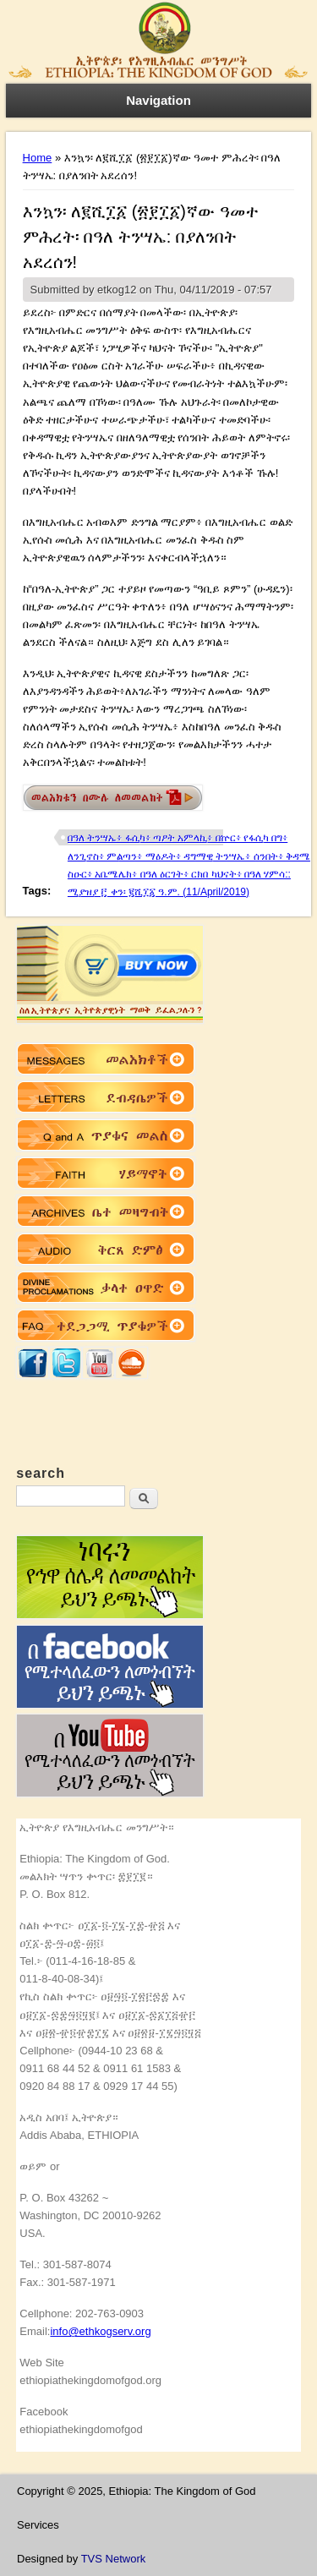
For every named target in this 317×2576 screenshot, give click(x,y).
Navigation (158, 100)
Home (37, 157)
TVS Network (113, 2558)
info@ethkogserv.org (100, 2331)
